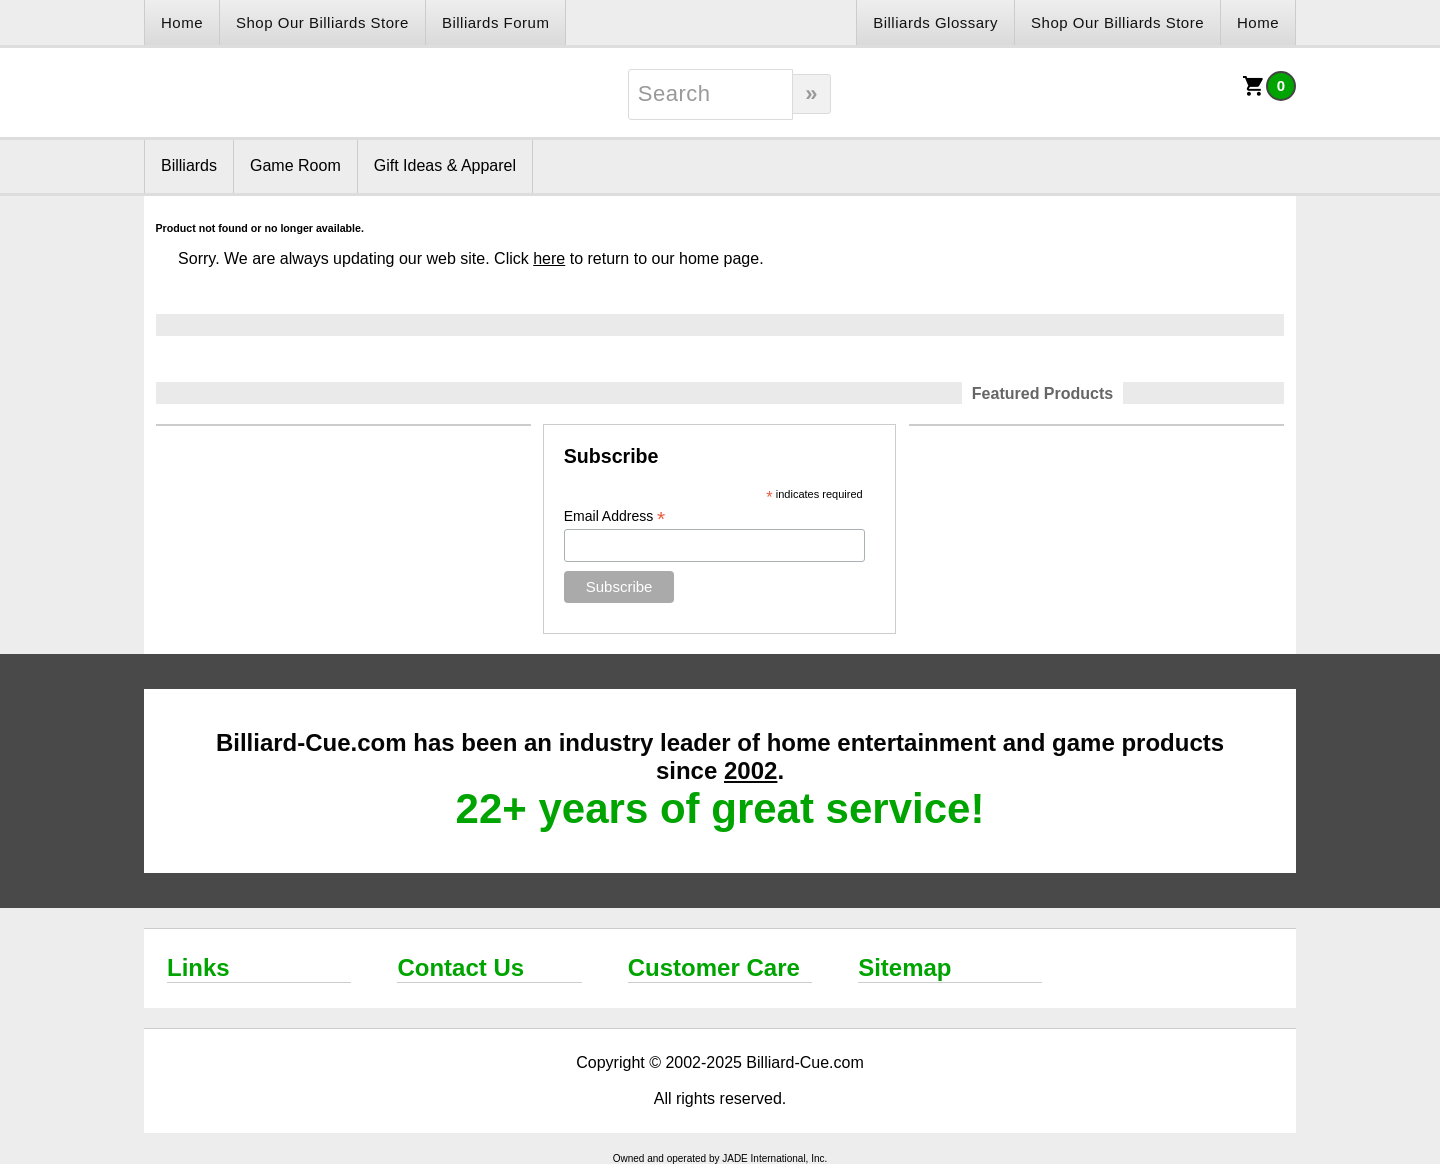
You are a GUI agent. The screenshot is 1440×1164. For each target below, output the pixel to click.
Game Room (295, 165)
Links (198, 967)
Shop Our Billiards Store (322, 22)
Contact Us (460, 967)
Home (182, 22)
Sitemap (904, 967)
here (549, 258)
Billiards (189, 165)
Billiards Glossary (935, 22)
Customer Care (714, 967)
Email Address (615, 516)
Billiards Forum (496, 22)
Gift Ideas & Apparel (445, 165)
